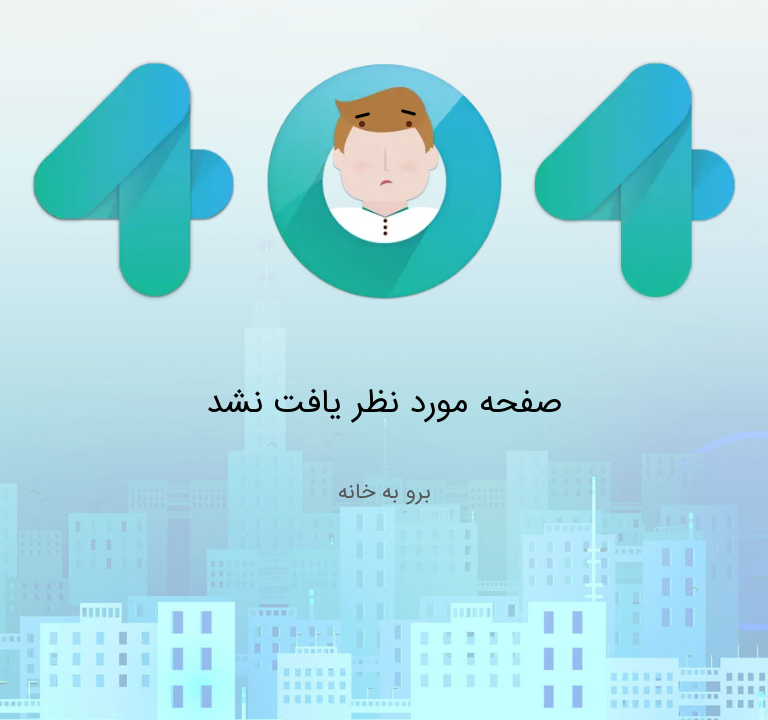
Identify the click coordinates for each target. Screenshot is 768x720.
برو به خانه (384, 492)
